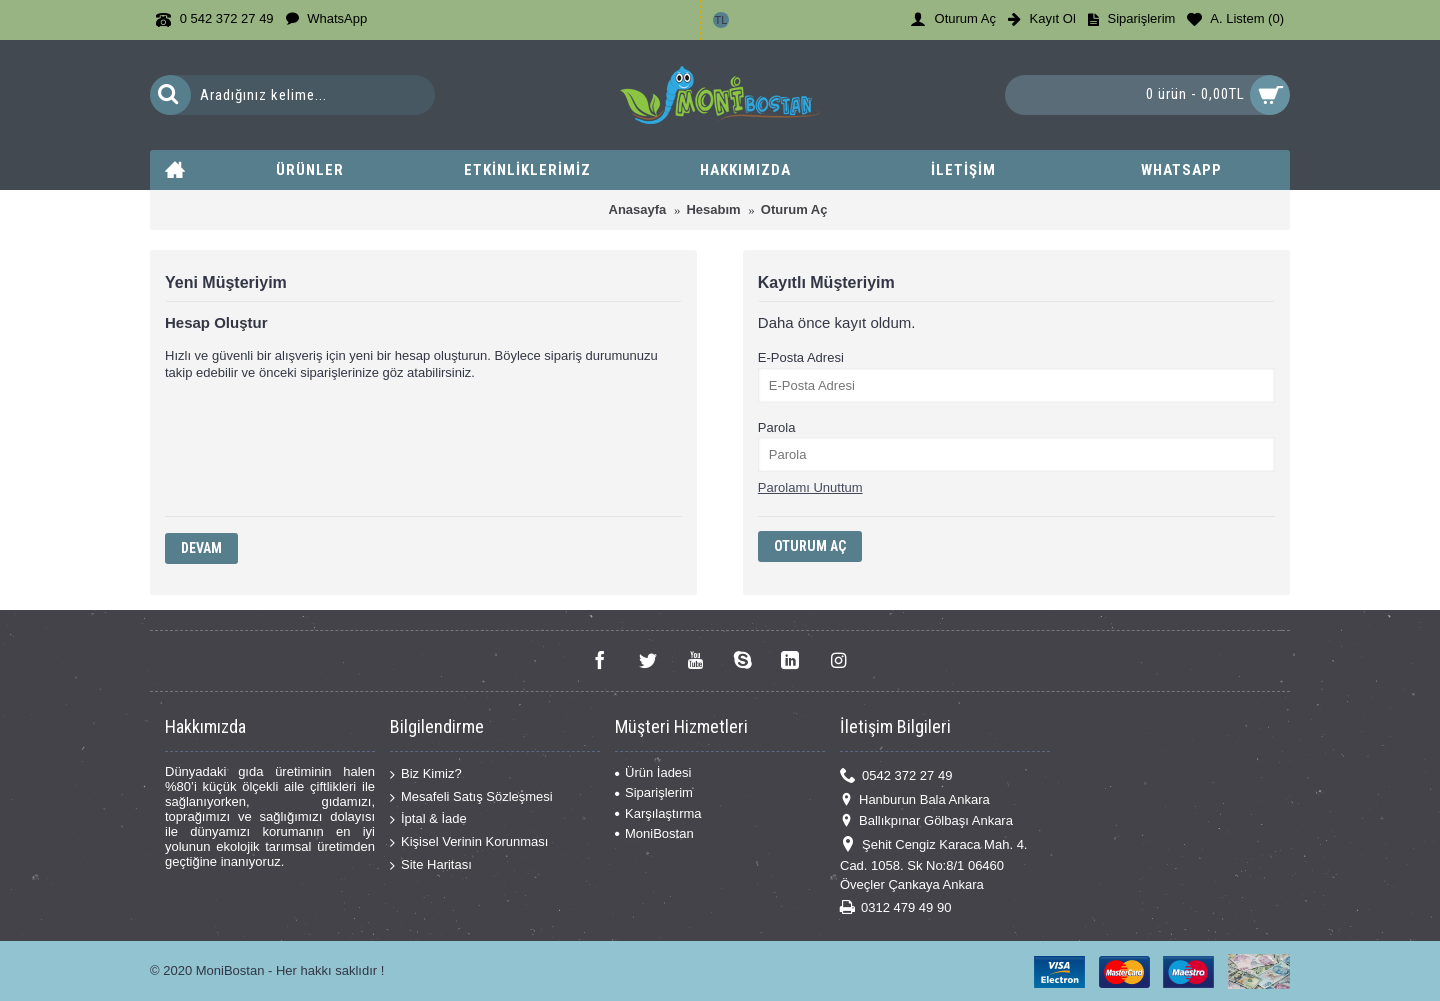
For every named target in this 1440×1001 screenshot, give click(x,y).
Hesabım (713, 209)
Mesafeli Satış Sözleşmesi (471, 797)
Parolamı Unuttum (810, 487)
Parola (777, 427)
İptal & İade (428, 819)
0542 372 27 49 (896, 776)
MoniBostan (654, 833)
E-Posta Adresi (801, 357)
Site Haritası (431, 864)
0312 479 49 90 (895, 907)
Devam (201, 548)
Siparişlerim (654, 792)
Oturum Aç (794, 209)
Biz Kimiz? (426, 774)
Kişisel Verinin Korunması (469, 842)
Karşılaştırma (658, 813)
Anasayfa (638, 209)
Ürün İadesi (653, 772)
